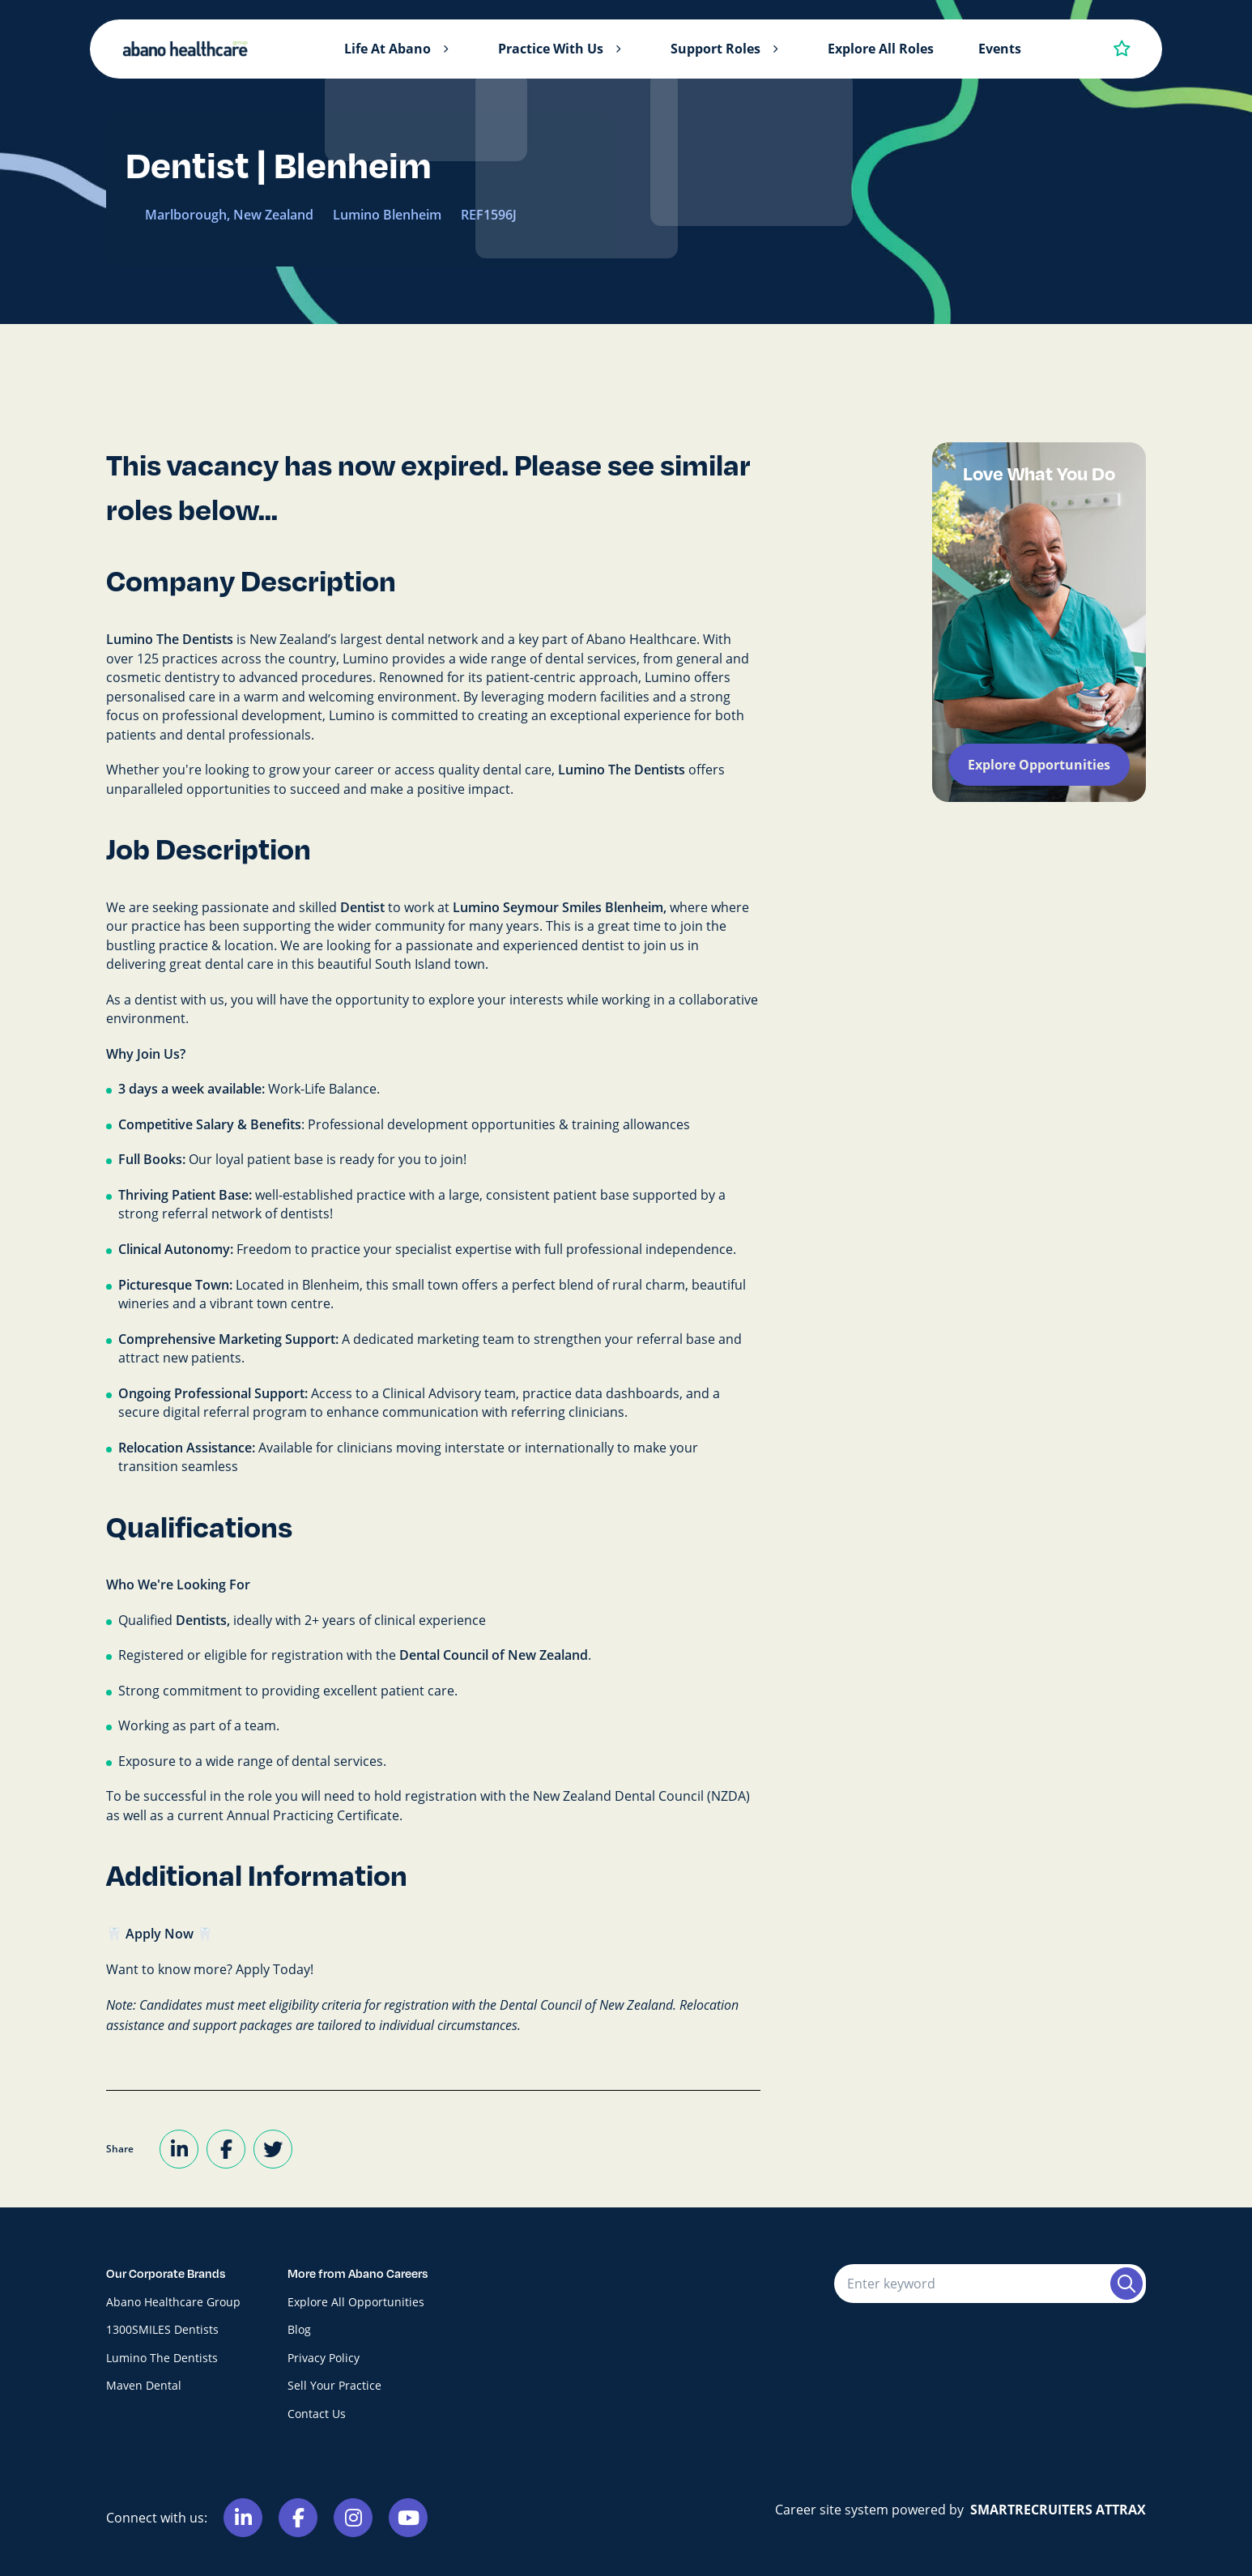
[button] (445, 49)
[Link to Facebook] (298, 2517)
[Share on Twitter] (272, 2149)
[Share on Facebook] (226, 2149)
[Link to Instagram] (353, 2517)
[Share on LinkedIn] (179, 2149)
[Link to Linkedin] (243, 2517)
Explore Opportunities (1039, 765)
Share (120, 2149)
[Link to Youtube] (408, 2517)
